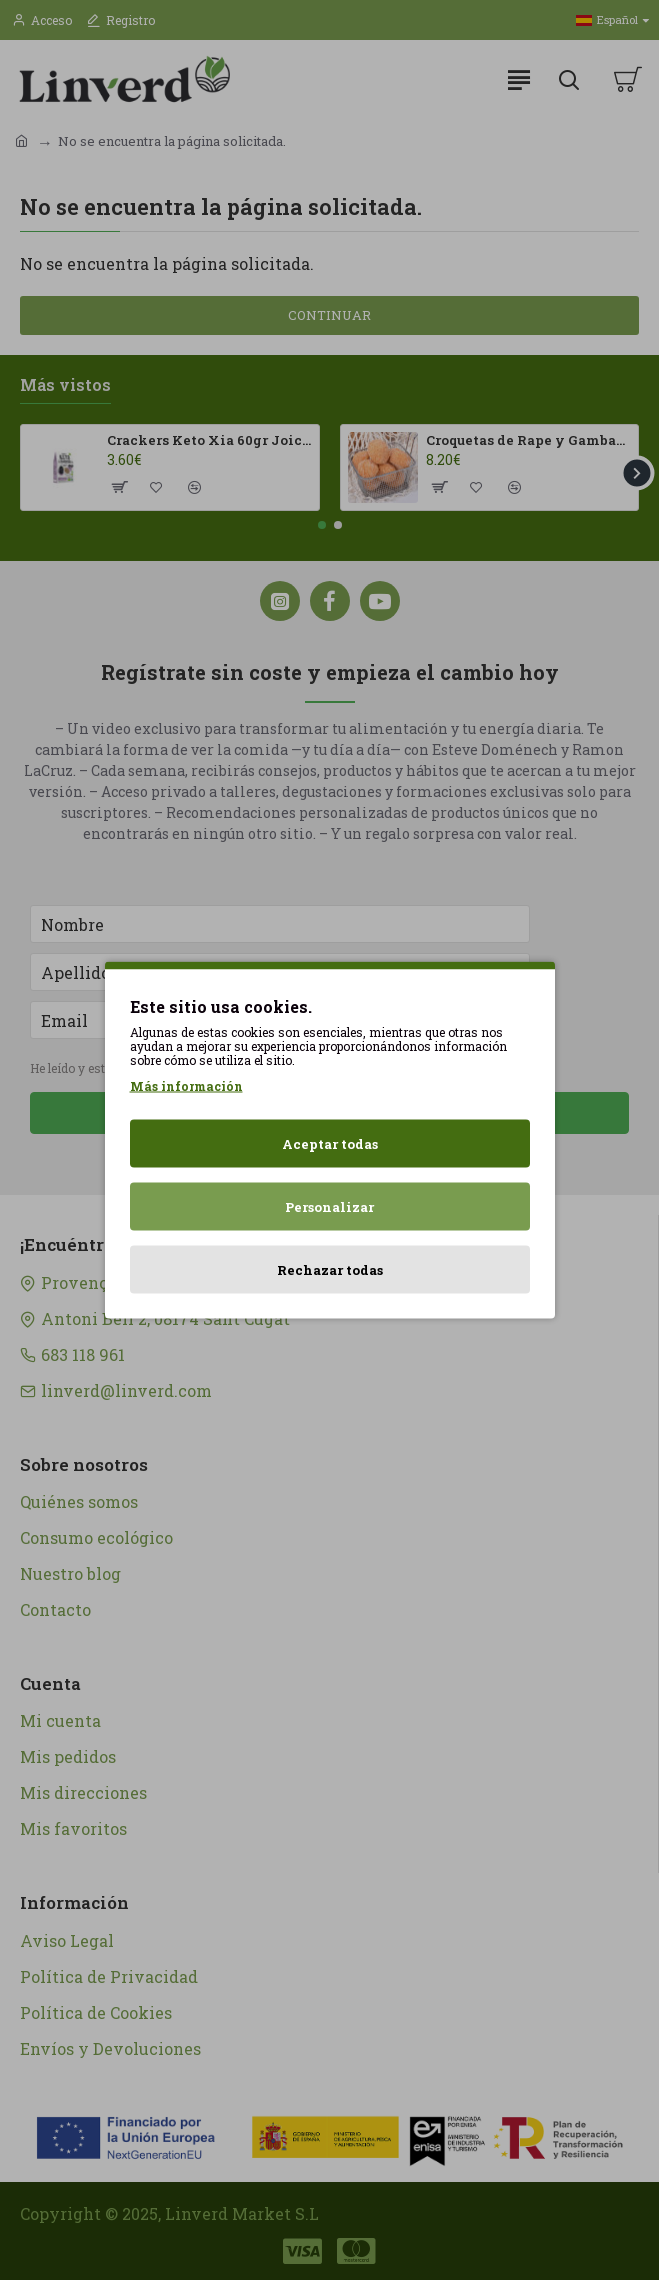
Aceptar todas (330, 1144)
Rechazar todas (330, 1270)
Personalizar (329, 1207)
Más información (186, 1086)
